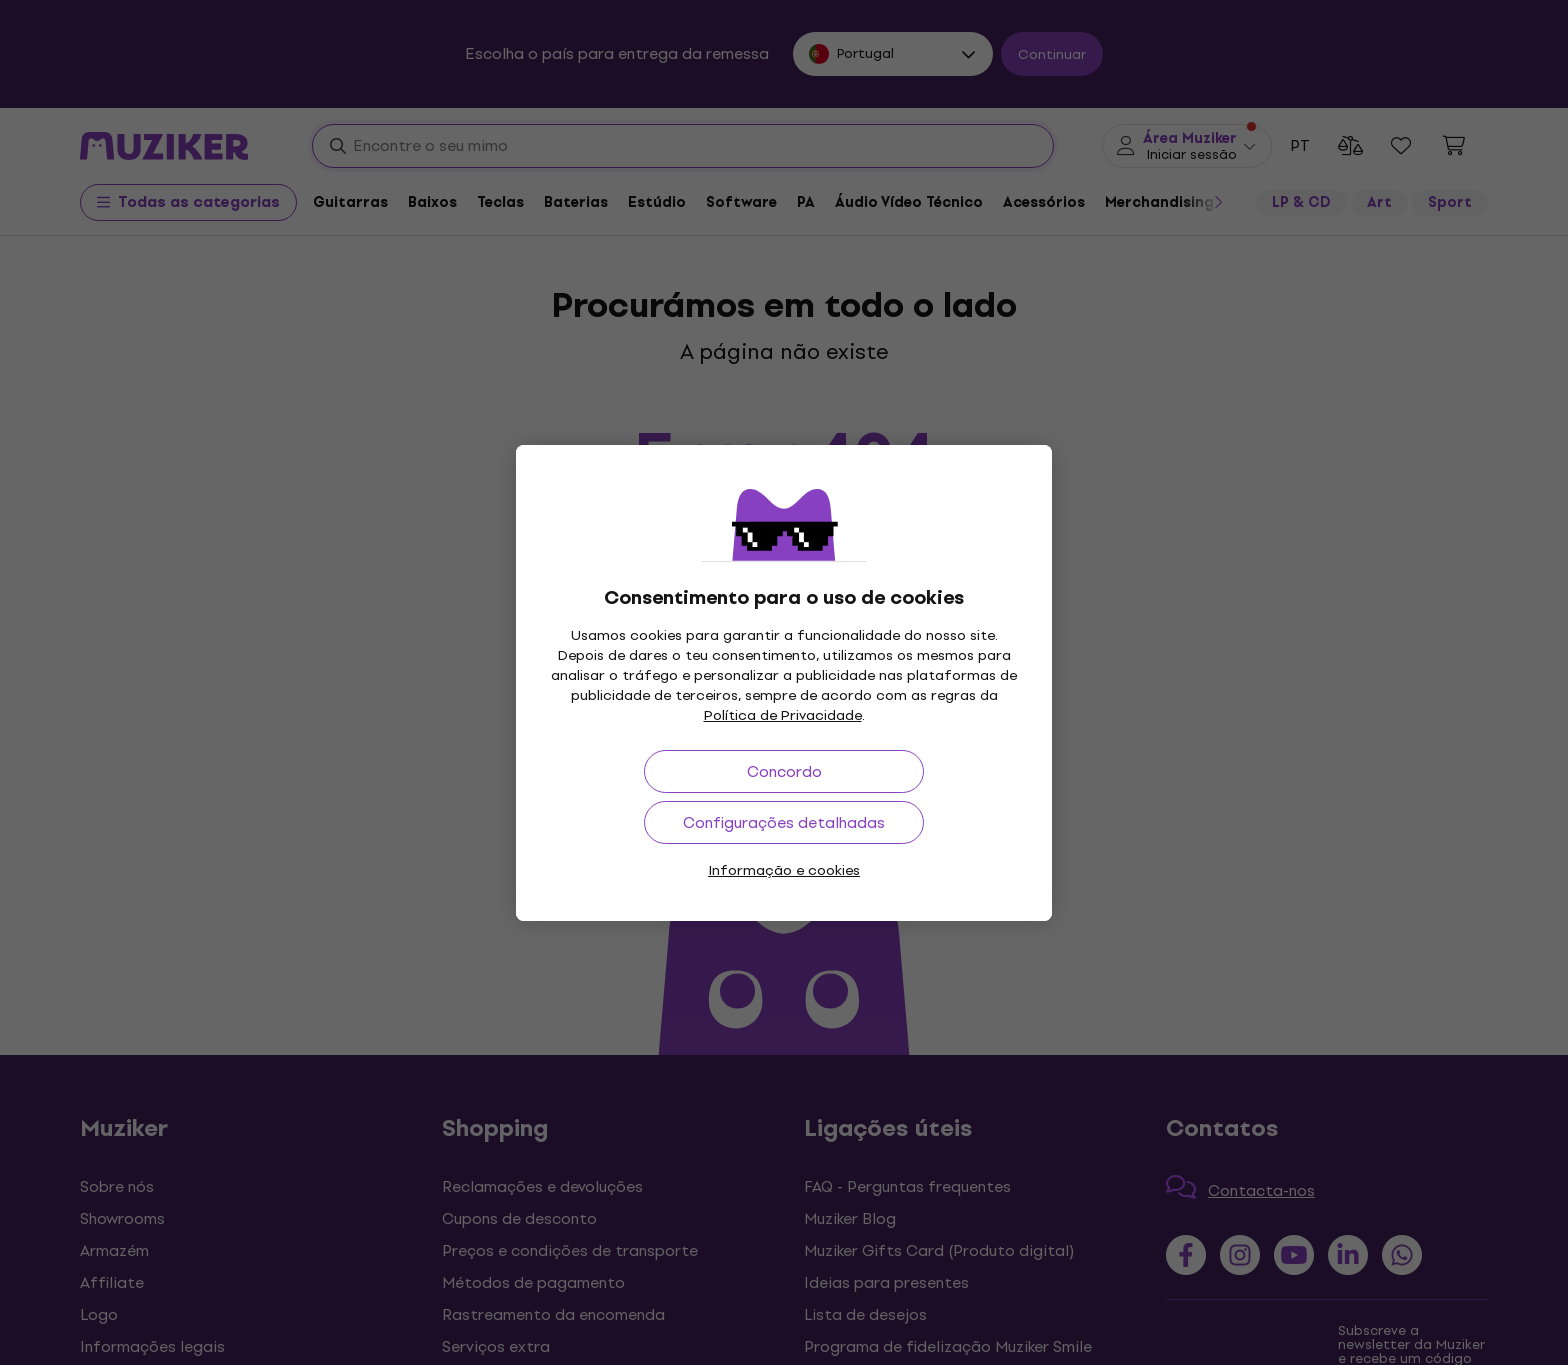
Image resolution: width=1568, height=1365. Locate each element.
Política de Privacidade (783, 715)
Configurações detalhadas (784, 822)
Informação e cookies (784, 870)
